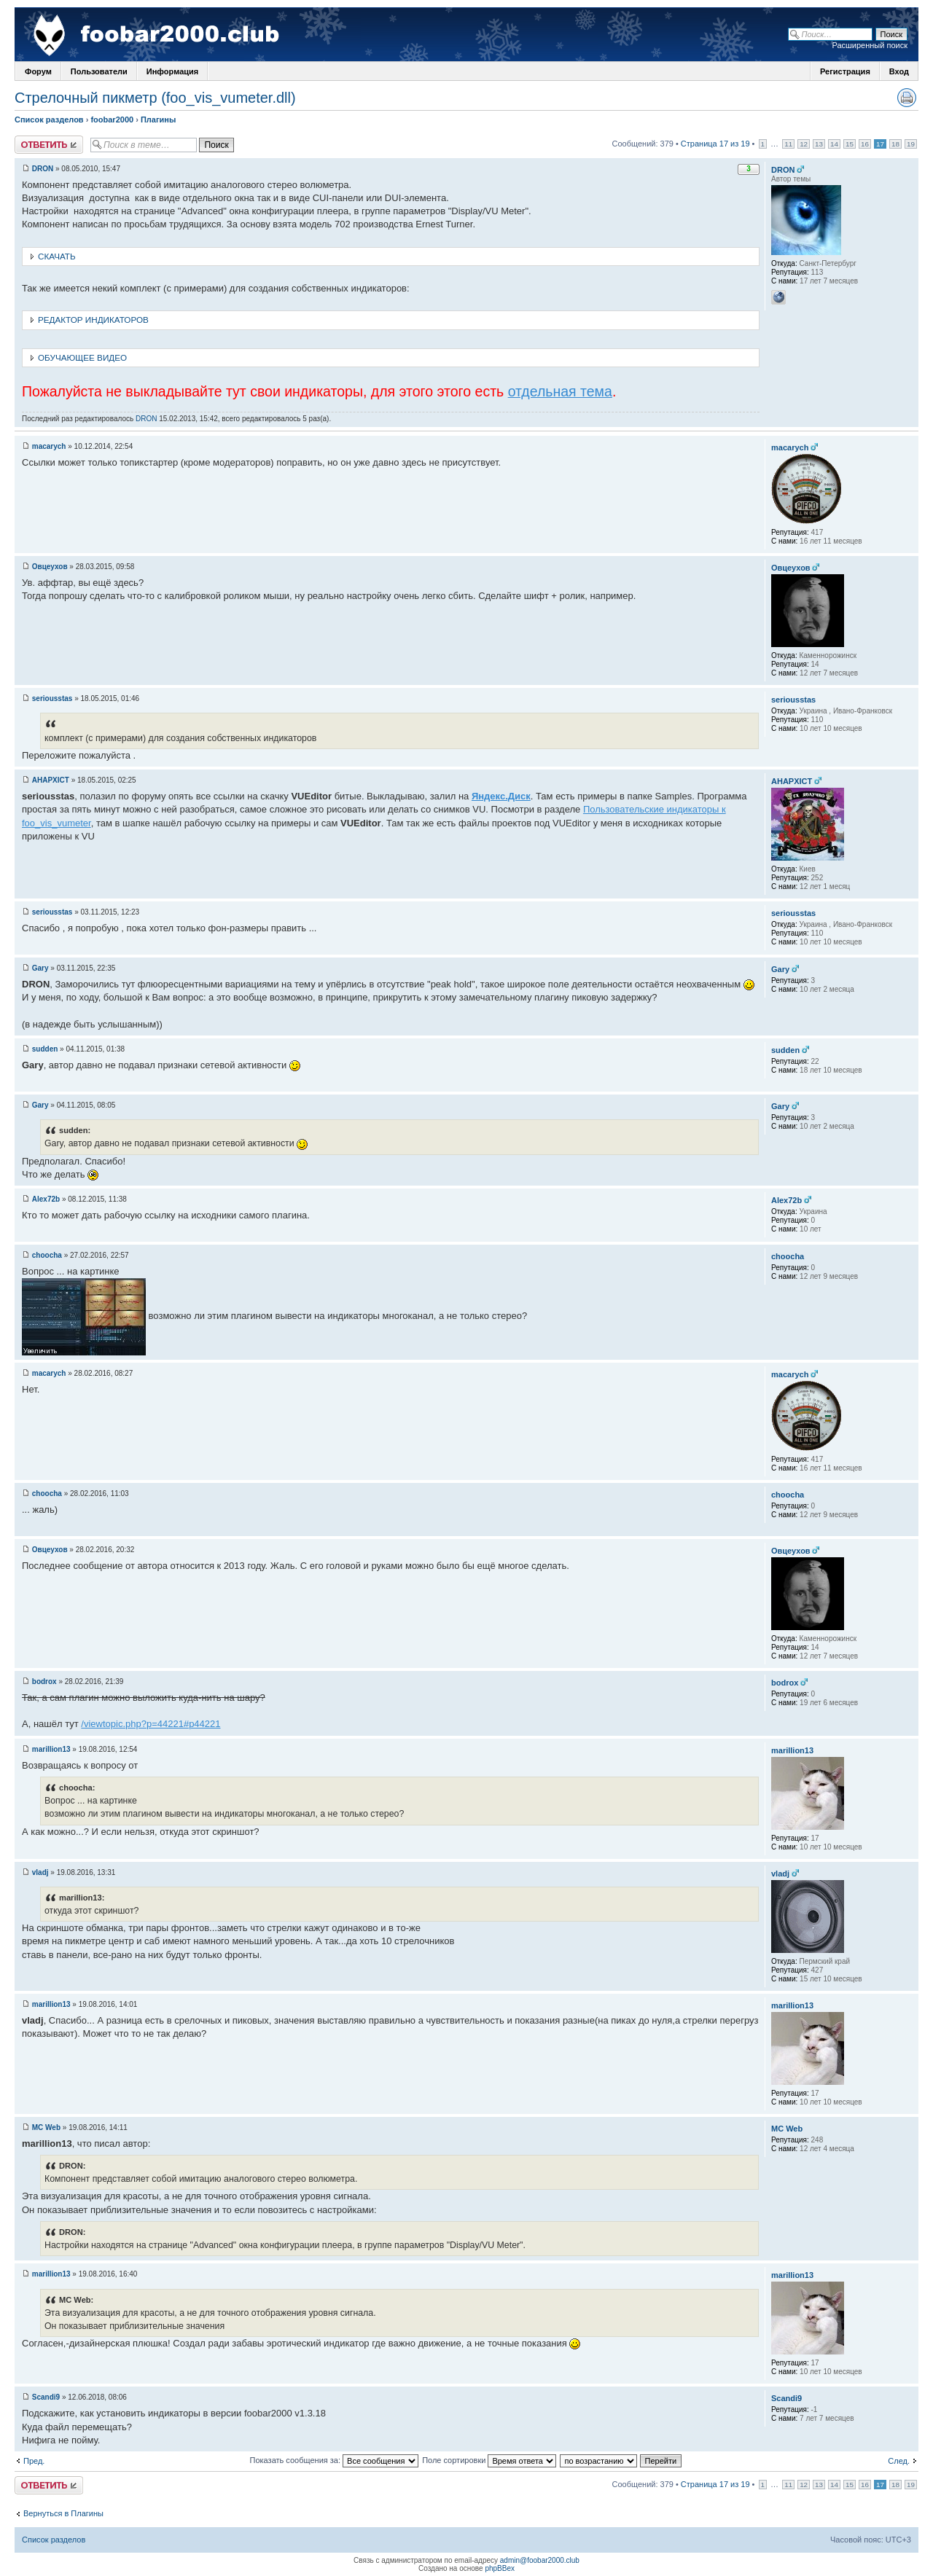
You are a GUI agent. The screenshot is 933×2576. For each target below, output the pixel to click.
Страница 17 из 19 (715, 143)
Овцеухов (50, 567)
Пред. (33, 2460)
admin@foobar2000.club (539, 2560)
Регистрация (845, 71)
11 (788, 144)
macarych (49, 446)
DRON (42, 169)
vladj (40, 1872)
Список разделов (49, 119)
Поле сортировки (489, 2460)
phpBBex (500, 2568)
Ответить (49, 145)
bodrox (44, 1681)
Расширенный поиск (869, 45)
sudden (45, 1049)
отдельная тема (560, 391)
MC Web (46, 2127)
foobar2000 (111, 119)
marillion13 (51, 1749)
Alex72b (46, 1199)
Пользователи (99, 71)
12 (804, 144)
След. (899, 2460)
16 (865, 144)
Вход (899, 71)
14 (834, 144)
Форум (38, 71)
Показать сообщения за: (334, 2460)
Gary (40, 968)
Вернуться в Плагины (63, 2513)
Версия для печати (906, 97)
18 (895, 144)
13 (819, 144)
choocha (47, 1255)
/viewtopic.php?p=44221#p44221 (150, 1723)
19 (911, 144)
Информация (172, 71)
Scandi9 (46, 2397)
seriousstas (52, 698)
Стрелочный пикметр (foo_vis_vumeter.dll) (155, 98)
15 (850, 144)
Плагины (158, 119)
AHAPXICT (50, 780)
